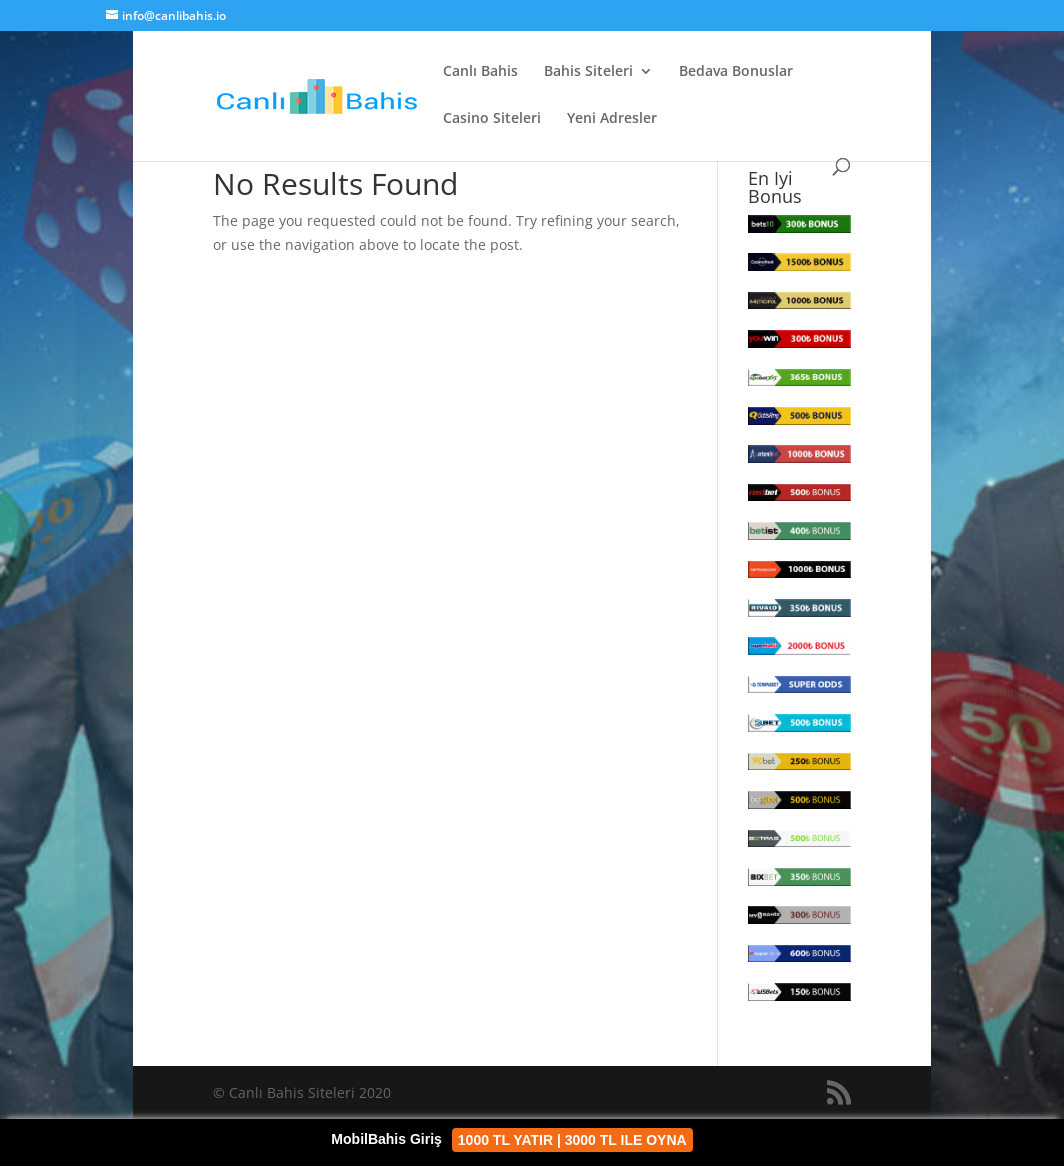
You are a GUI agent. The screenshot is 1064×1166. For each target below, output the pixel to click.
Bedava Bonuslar (736, 72)
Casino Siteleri (492, 119)
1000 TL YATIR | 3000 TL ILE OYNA (572, 1140)
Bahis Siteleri (588, 72)
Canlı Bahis (480, 72)
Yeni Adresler (612, 119)
